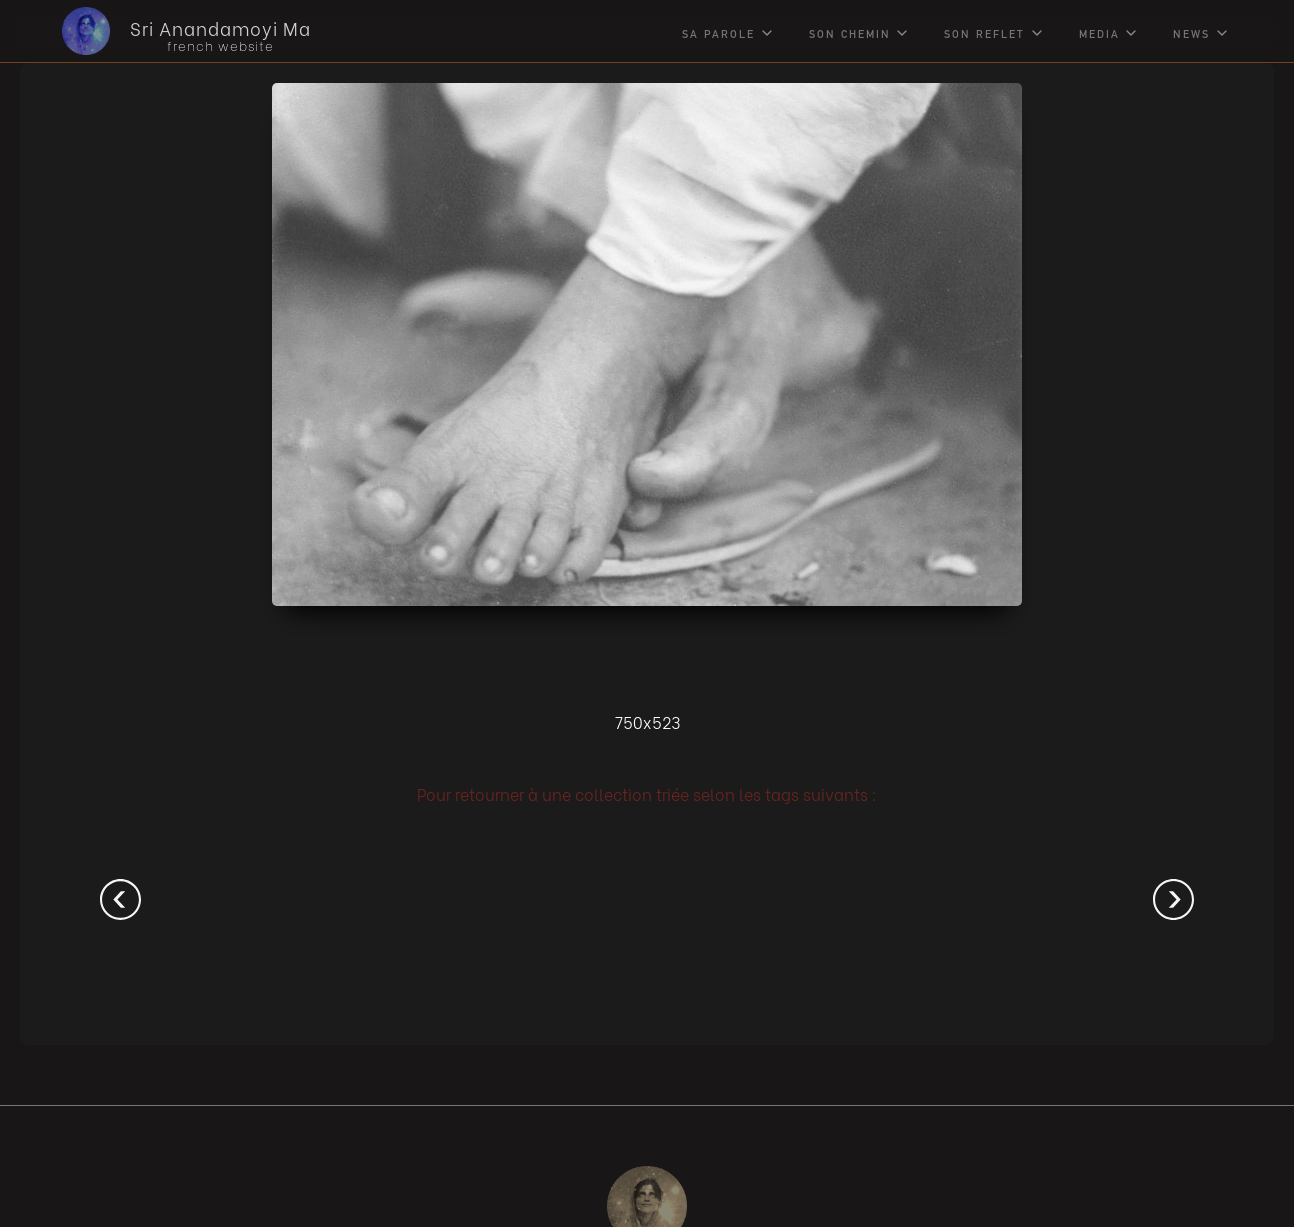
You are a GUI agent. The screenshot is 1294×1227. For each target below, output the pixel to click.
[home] (171, 31)
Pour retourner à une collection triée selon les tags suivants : (647, 793)
